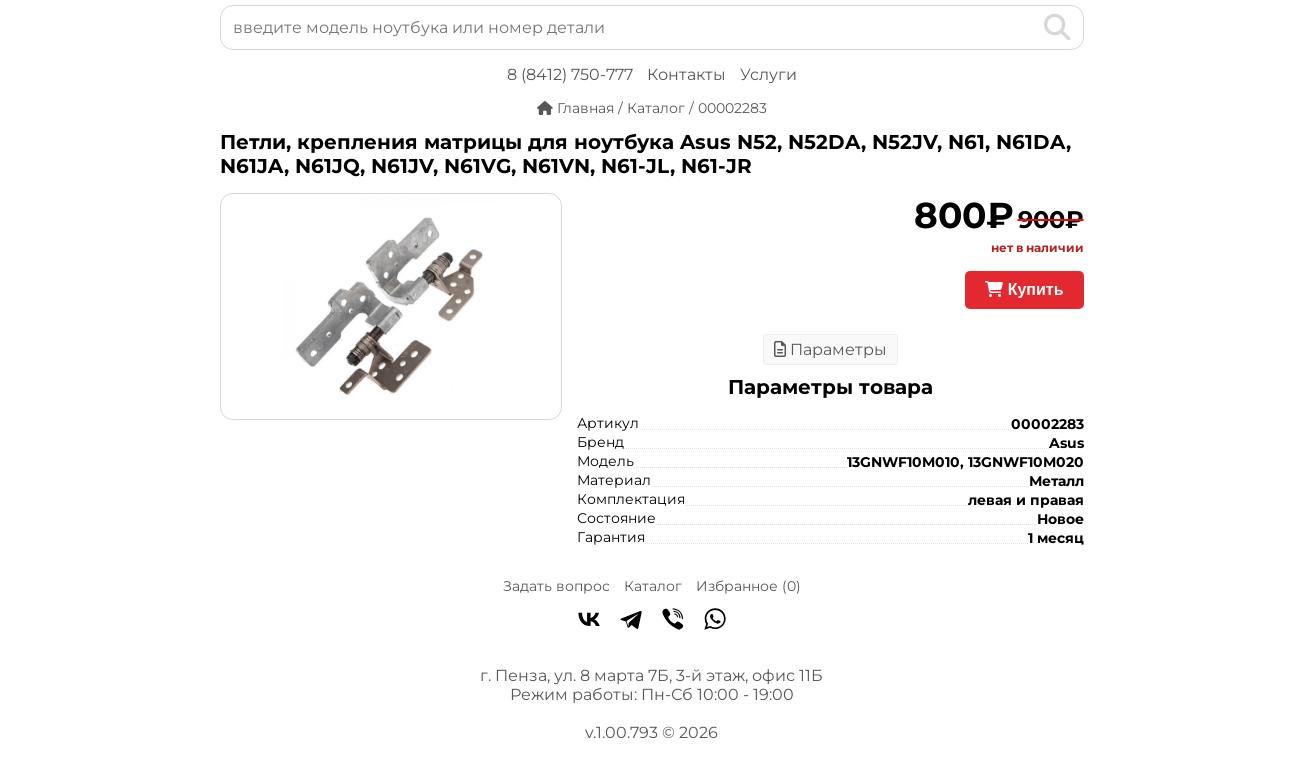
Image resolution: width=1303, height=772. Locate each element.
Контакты (686, 74)
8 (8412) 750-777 (570, 74)
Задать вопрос (556, 586)
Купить (1024, 289)
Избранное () (748, 586)
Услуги (768, 74)
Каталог (653, 586)
